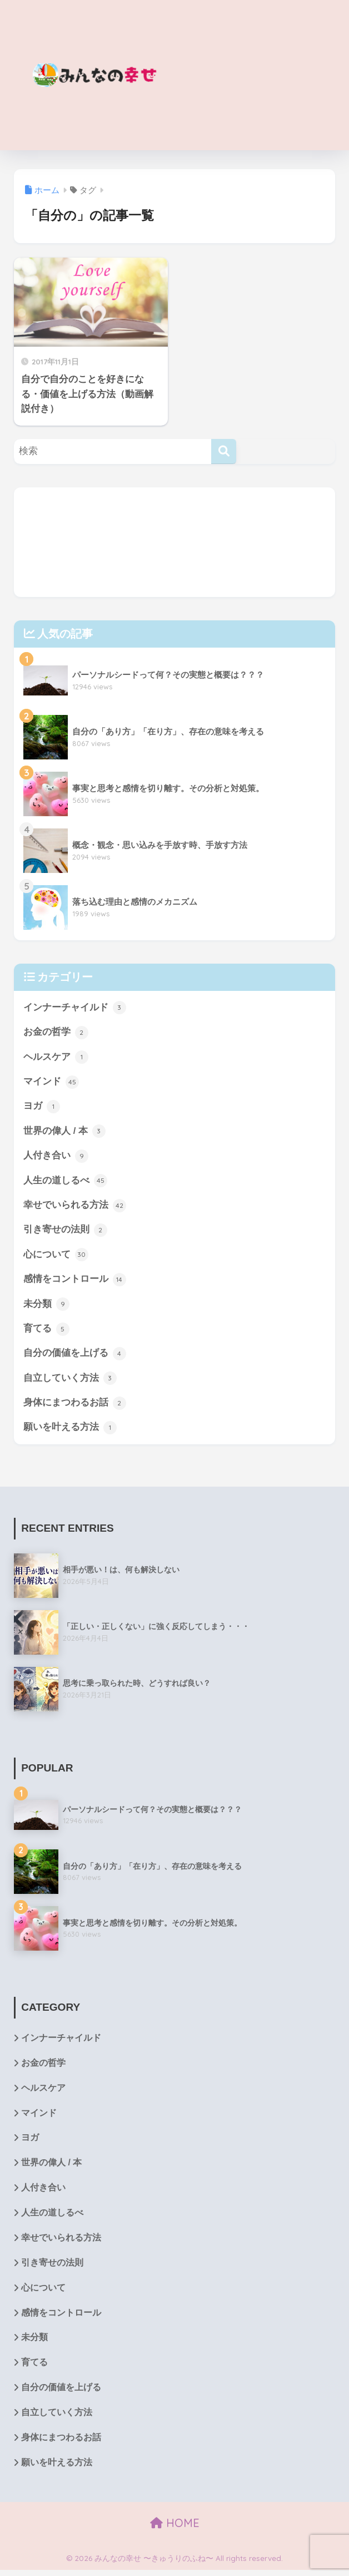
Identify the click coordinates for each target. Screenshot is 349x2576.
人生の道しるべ (65, 1181)
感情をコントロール (74, 1281)
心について (55, 1256)
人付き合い (55, 1157)
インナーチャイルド (74, 1007)
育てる (46, 1331)
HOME (175, 2528)
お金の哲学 (55, 1032)
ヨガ (41, 1107)
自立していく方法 (70, 1381)
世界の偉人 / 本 (64, 1132)
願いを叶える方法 (70, 1430)
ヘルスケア (55, 1057)
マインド (51, 1082)
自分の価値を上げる (74, 1356)
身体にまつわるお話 (74, 1406)
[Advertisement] (255, 75)
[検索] (223, 451)
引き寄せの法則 (65, 1231)
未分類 (46, 1306)
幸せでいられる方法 (74, 1206)
